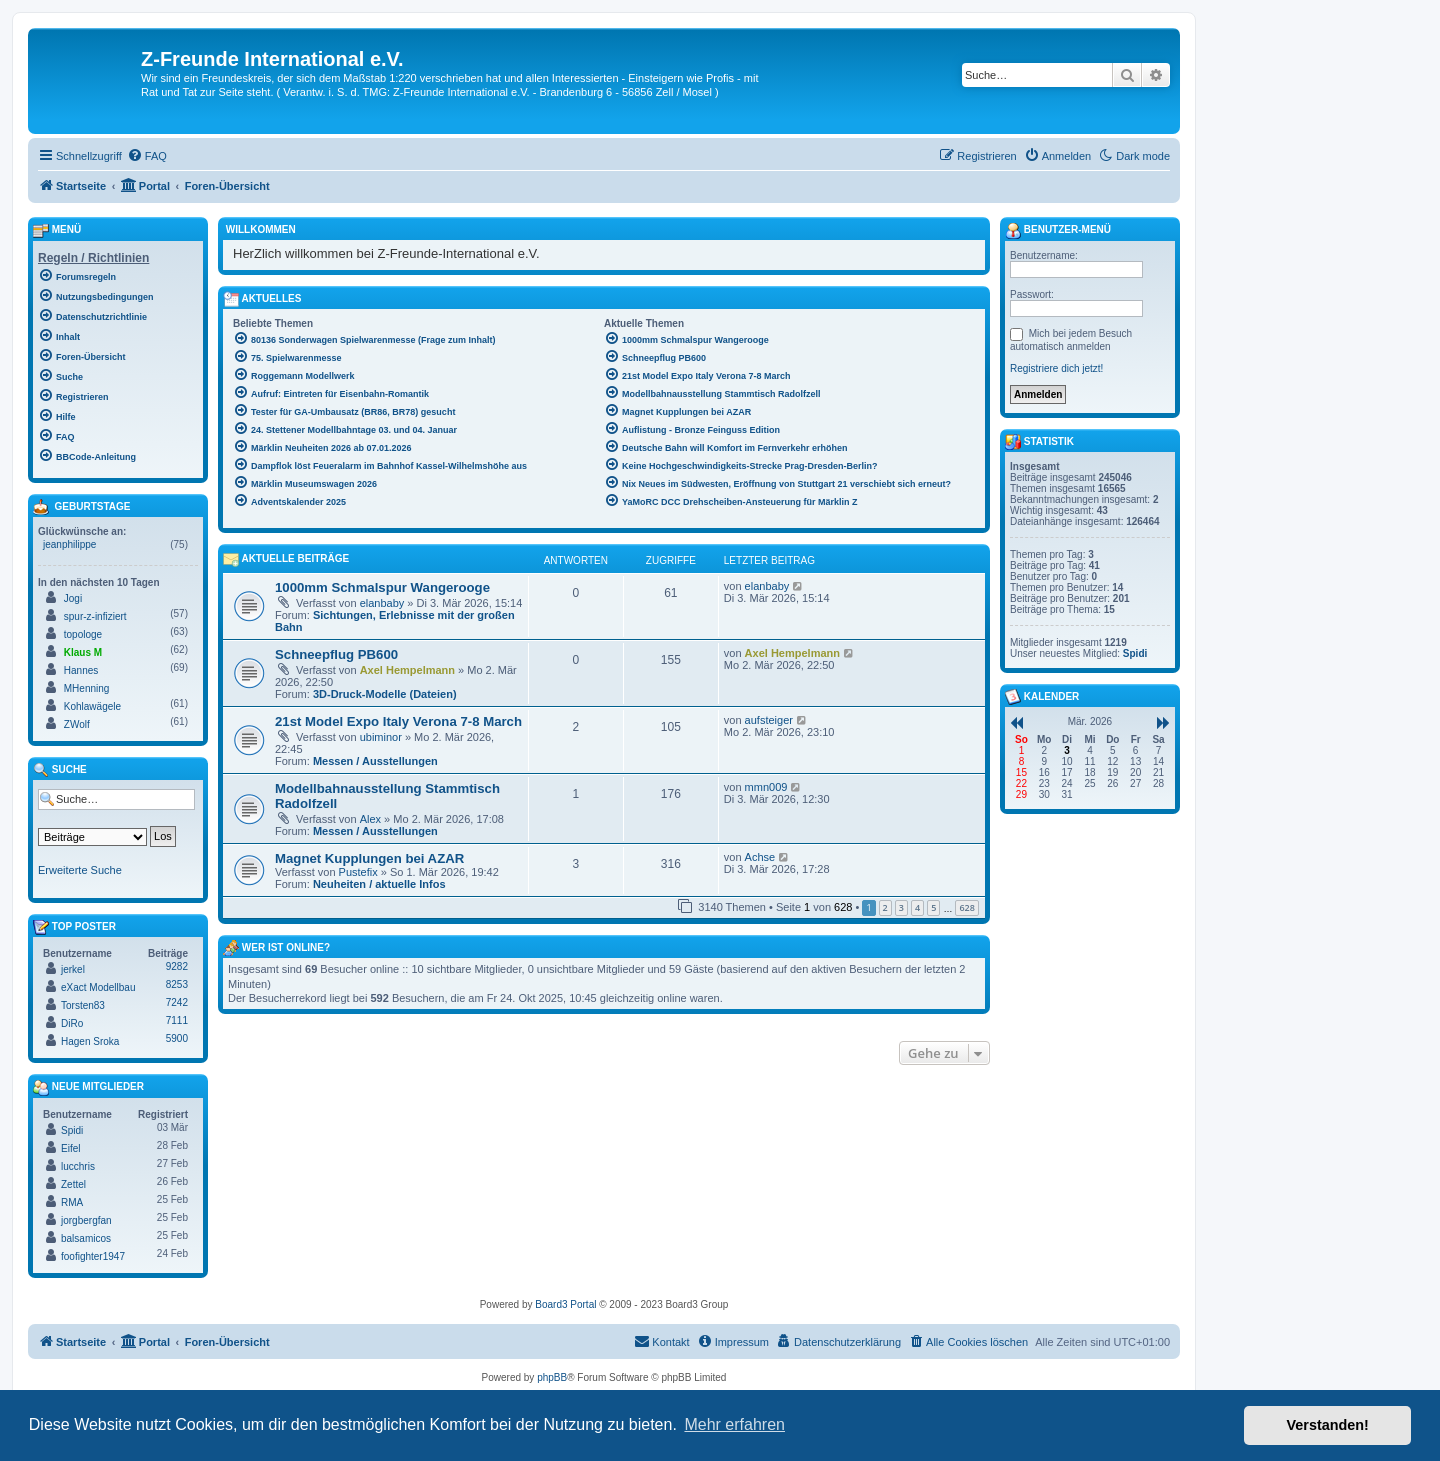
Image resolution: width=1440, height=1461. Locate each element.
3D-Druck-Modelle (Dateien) (385, 694)
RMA (72, 1202)
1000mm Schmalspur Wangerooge (382, 587)
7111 (177, 1020)
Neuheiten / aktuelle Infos (379, 884)
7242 (177, 1002)
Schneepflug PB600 (336, 654)
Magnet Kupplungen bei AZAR (369, 858)
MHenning (87, 688)
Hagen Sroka (90, 1041)
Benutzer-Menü (1058, 231)
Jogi (73, 598)
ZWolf (77, 724)
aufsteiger (769, 720)
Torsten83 (83, 1005)
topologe (83, 634)
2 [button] (885, 907)
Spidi (72, 1130)
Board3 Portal (565, 1304)
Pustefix (358, 872)
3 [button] (901, 907)
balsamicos (86, 1238)
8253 (177, 984)
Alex (370, 819)
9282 (177, 966)
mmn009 (766, 787)
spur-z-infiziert (95, 616)
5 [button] (933, 907)
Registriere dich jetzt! (1056, 368)
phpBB (552, 1377)
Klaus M (83, 652)
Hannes (81, 670)
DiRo (72, 1023)
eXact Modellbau (98, 987)
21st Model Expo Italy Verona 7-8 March (398, 721)
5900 (177, 1038)
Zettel (73, 1184)
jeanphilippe (69, 544)
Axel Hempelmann (407, 670)
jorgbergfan (86, 1220)
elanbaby (382, 603)
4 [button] (917, 907)
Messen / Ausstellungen (375, 761)
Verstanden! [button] (1328, 1425)
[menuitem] (147, 156)
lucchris (78, 1166)
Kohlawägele (92, 706)
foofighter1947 (93, 1256)
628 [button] (966, 907)
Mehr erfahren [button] (734, 1424)
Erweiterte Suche (80, 870)
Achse (760, 857)
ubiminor (381, 737)
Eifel (70, 1148)
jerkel (73, 969)
